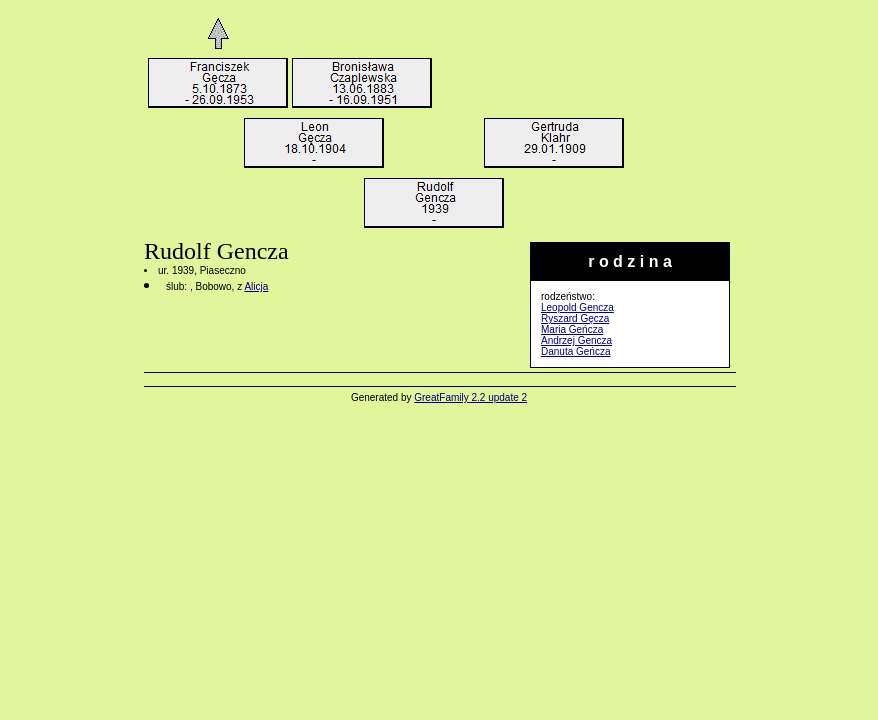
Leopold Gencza (577, 307)
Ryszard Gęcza (575, 318)
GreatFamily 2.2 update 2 (470, 397)
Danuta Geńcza (576, 351)
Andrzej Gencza (576, 340)
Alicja (256, 286)
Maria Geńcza (572, 329)
